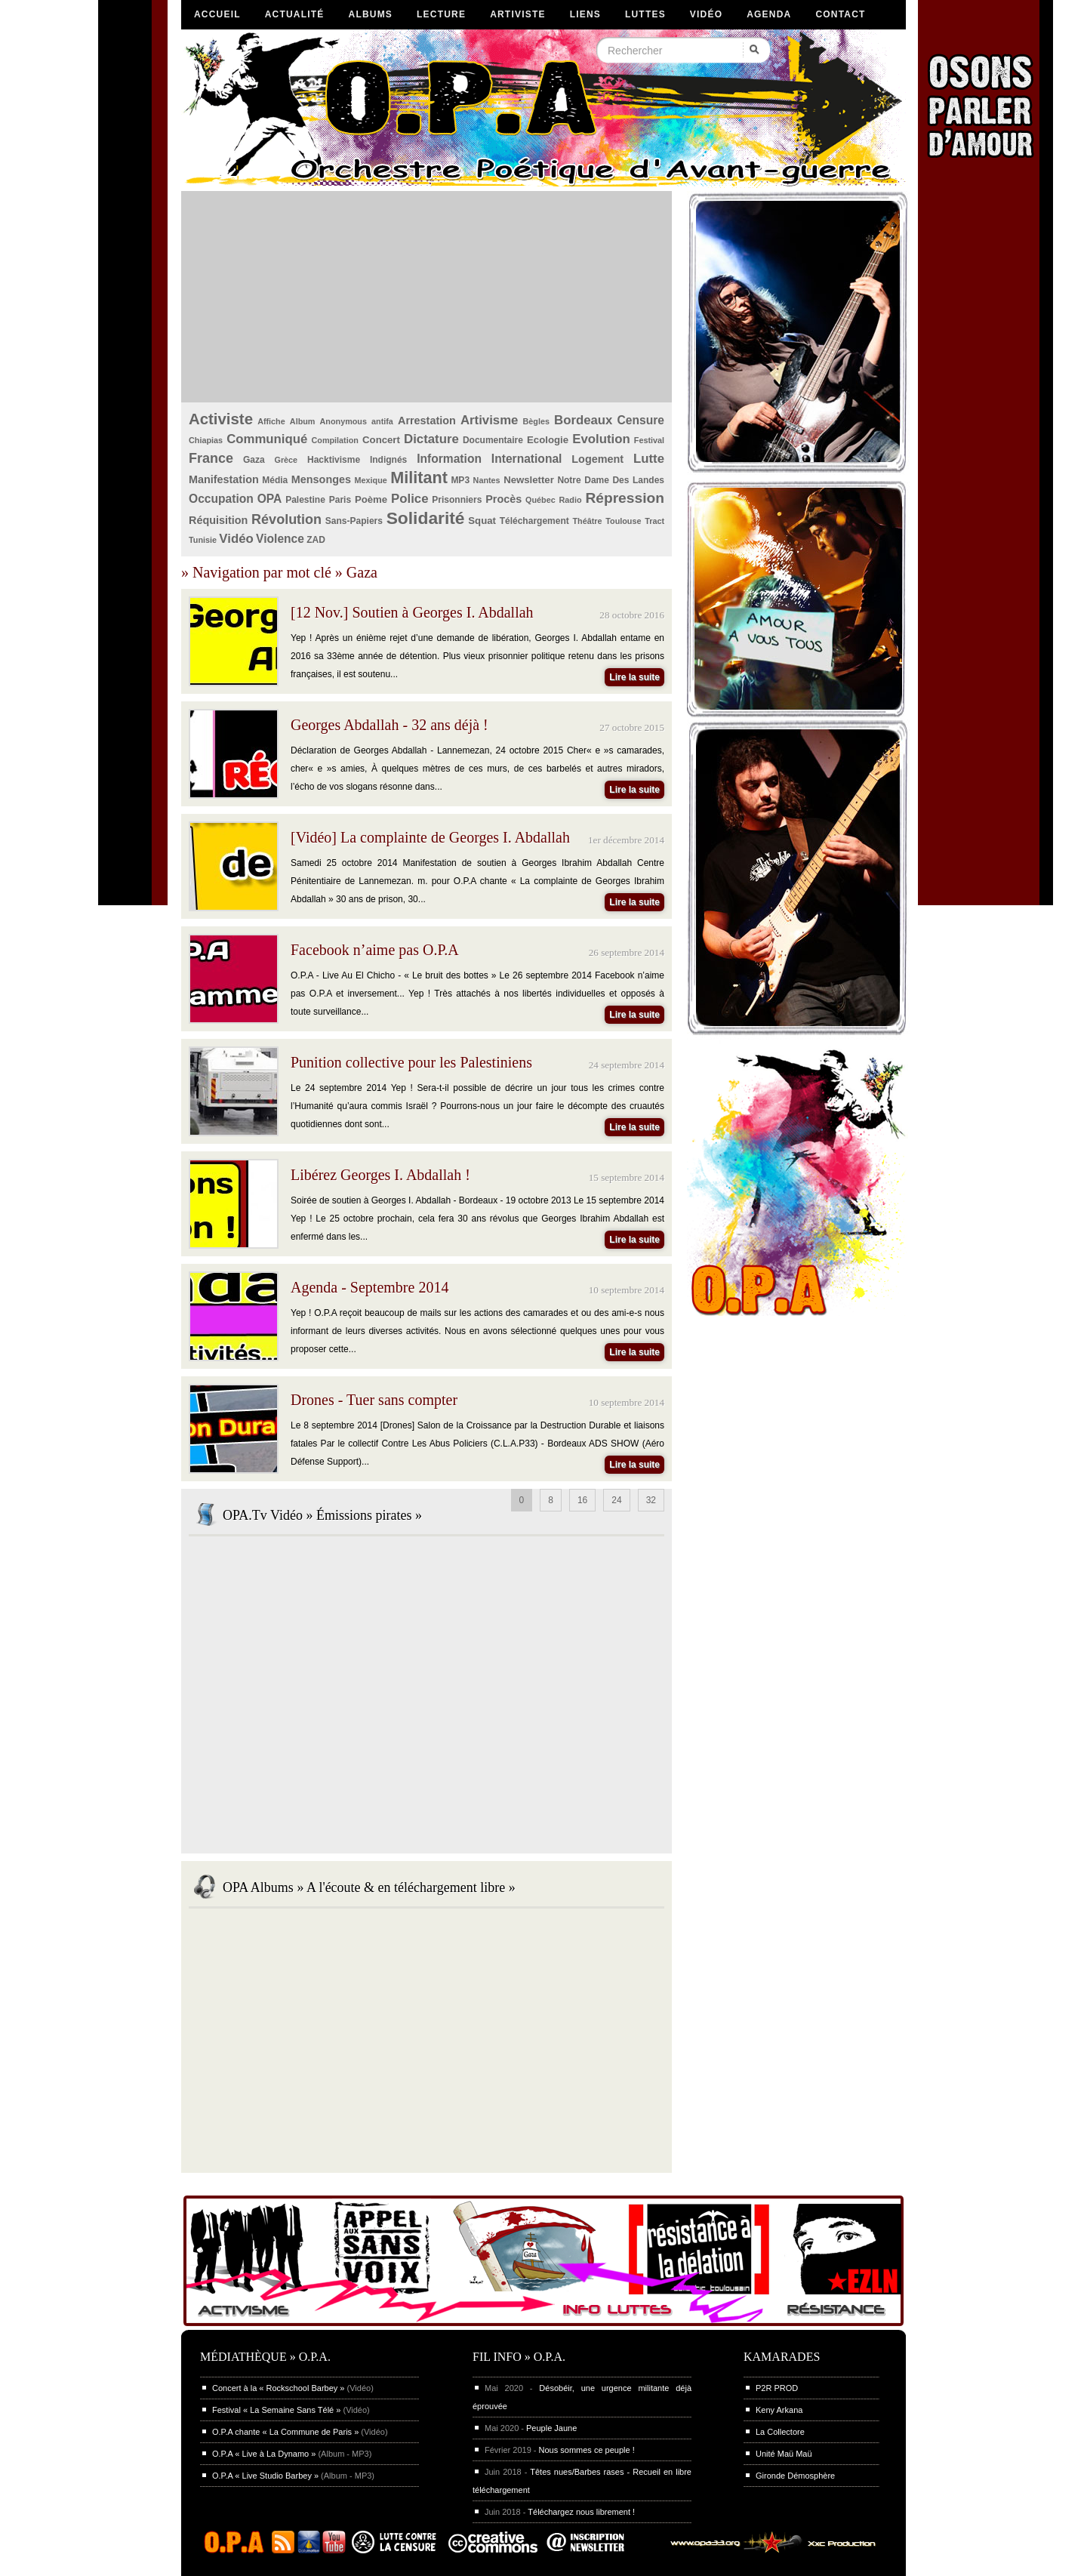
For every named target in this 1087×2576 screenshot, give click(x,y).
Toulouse (623, 520)
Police (409, 498)
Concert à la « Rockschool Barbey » (278, 2388)
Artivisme (489, 420)
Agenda (769, 14)
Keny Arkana (779, 2409)
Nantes (486, 480)
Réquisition (218, 520)
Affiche (271, 421)
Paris (340, 500)
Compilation (335, 440)
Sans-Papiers (354, 521)
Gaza (254, 459)
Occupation (221, 498)
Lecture (441, 14)
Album (303, 421)
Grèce (286, 459)
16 (582, 1500)
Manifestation (224, 479)
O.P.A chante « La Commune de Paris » (285, 2431)
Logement (597, 459)
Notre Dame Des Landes (610, 480)
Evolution (601, 439)
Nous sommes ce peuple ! (587, 2449)
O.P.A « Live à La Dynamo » (264, 2453)
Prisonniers (457, 500)
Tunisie (203, 539)
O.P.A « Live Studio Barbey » (265, 2475)
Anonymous (343, 421)
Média (275, 480)
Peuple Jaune (551, 2428)
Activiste (221, 419)
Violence (280, 538)
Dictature (431, 439)
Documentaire (493, 440)
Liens (585, 14)
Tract (654, 520)
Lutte (648, 458)
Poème (371, 499)
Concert (381, 439)
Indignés (388, 459)
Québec (540, 499)
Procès (503, 499)
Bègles (536, 421)
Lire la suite (634, 677)
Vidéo (706, 14)
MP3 (460, 480)
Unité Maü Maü (784, 2453)
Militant (419, 477)
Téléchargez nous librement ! (581, 2511)
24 (616, 1500)
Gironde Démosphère (795, 2475)
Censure (640, 420)
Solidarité (425, 518)
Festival (649, 440)
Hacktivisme (333, 459)
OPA (269, 498)
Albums (371, 14)
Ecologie (547, 439)
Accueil (217, 14)
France (211, 458)
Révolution (286, 519)
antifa (382, 421)
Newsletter (528, 479)
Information (449, 458)
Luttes (645, 14)
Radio (570, 499)
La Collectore (780, 2431)
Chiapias (206, 440)
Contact (840, 14)
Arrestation (427, 420)
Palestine (305, 500)
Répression (624, 498)
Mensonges (321, 479)
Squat (482, 520)
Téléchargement (534, 521)
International (526, 458)
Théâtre (587, 520)
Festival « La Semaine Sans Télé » (276, 2409)
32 (651, 1500)
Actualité (295, 14)
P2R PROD (777, 2388)
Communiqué (266, 439)
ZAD (315, 540)
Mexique (371, 480)
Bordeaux (583, 420)
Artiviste (517, 14)
